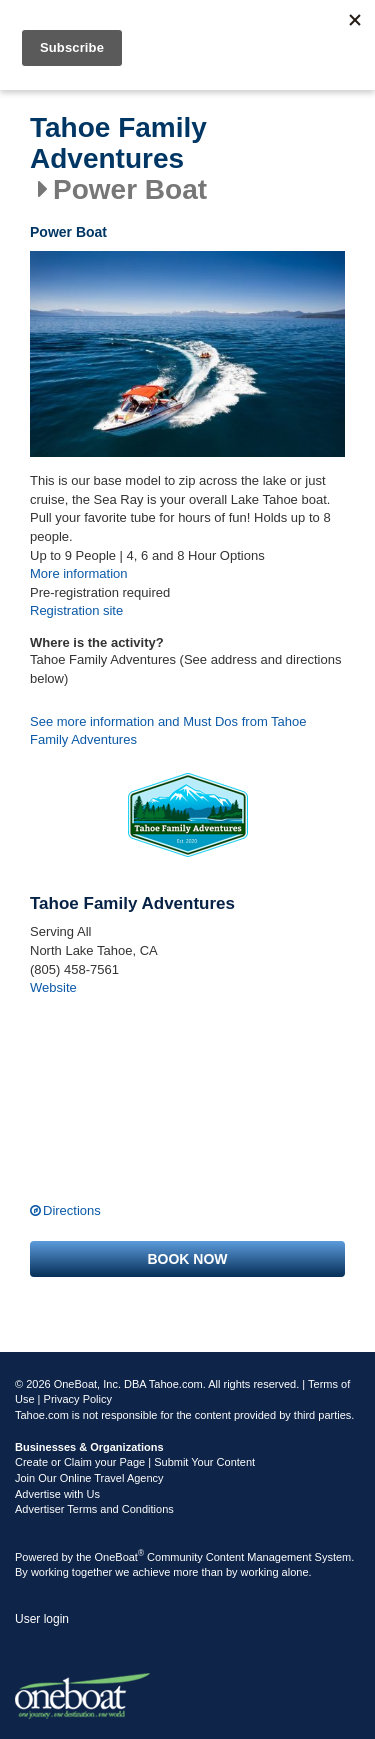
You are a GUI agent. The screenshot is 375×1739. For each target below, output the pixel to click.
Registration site (76, 610)
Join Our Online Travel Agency (89, 1478)
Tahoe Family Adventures (118, 143)
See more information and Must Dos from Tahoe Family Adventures (168, 731)
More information (79, 573)
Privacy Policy (78, 1399)
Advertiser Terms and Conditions (94, 1509)
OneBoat (120, 1557)
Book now (187, 1259)
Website (53, 987)
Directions (72, 1210)
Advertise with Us (57, 1494)
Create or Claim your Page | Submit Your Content (135, 1462)
